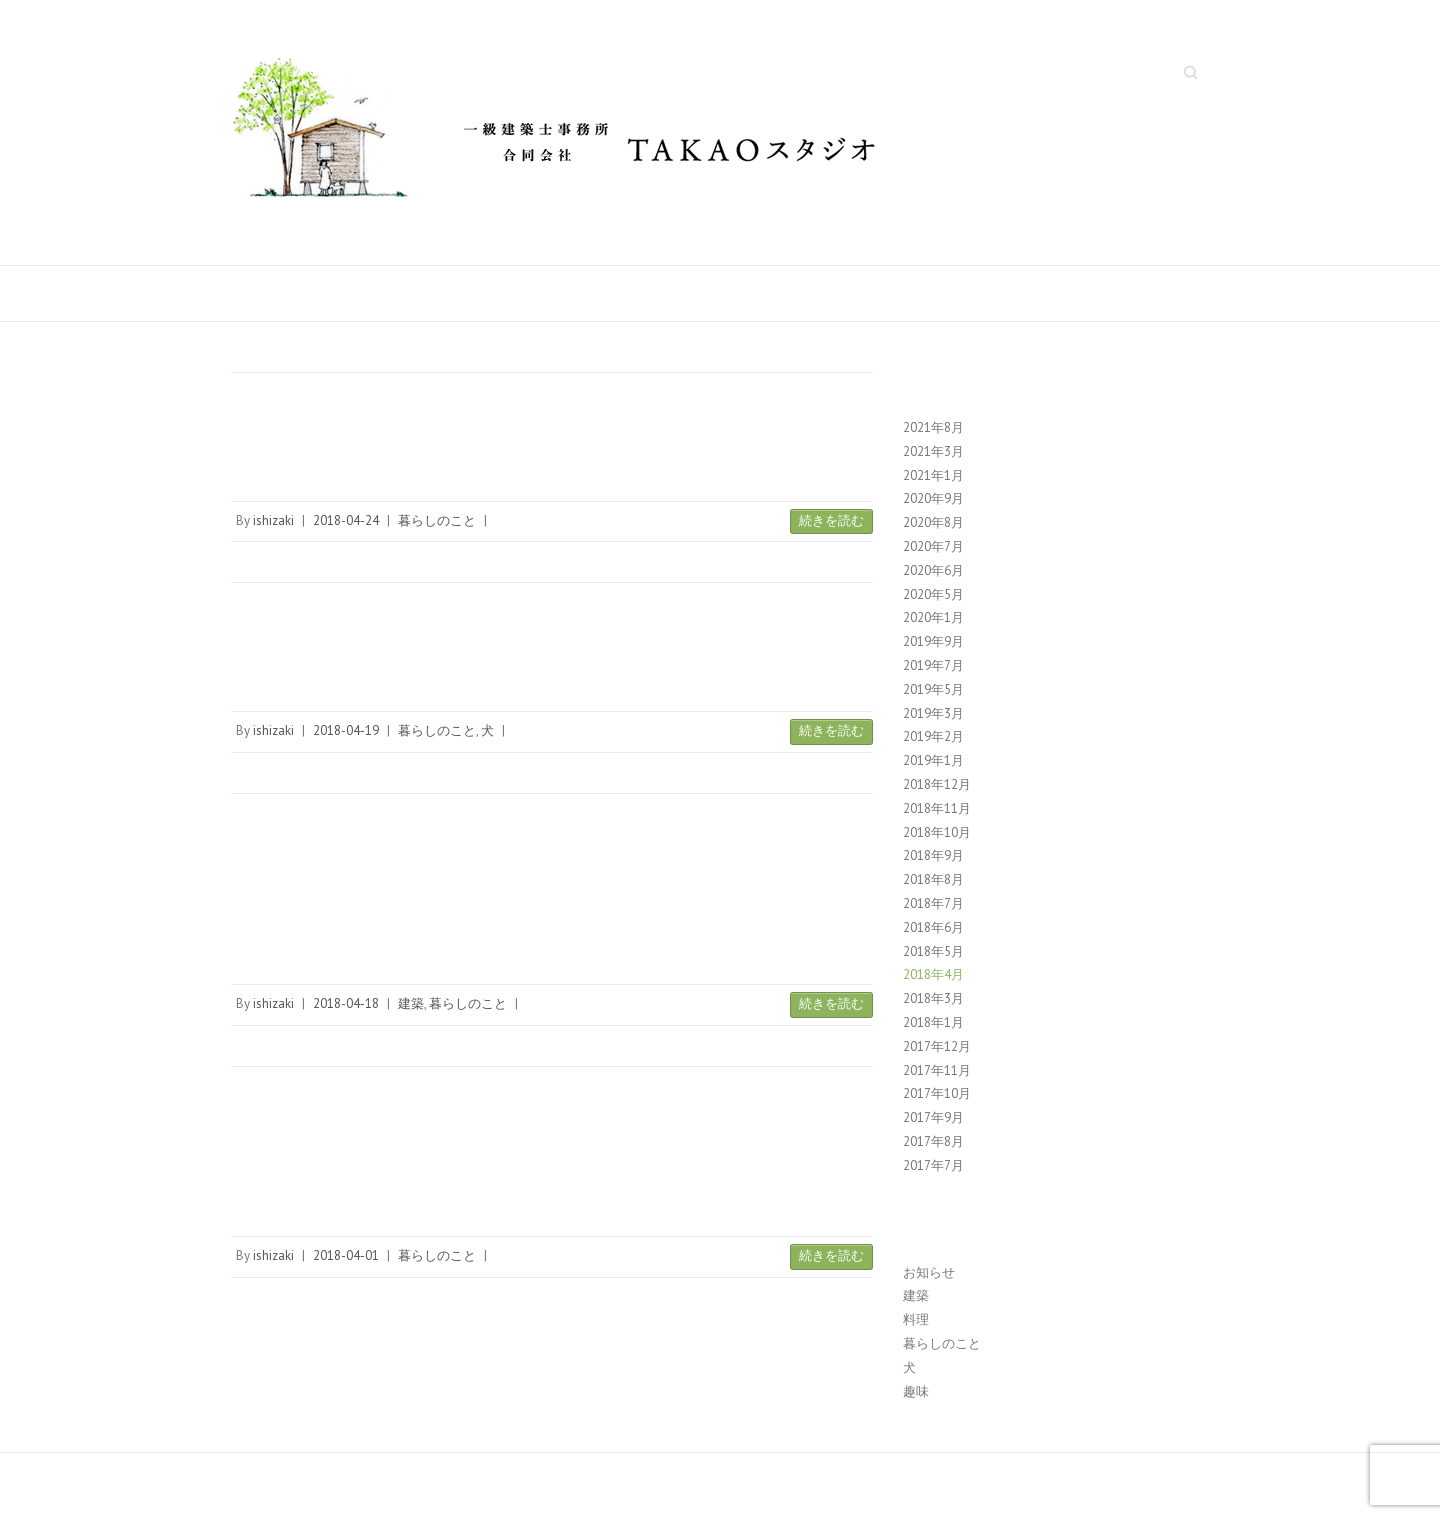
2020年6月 (933, 570)
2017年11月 (937, 1070)
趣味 (916, 1391)
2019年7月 (933, 665)
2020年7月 (933, 546)
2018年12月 (937, 784)
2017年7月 (933, 1165)
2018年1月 (933, 1022)
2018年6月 (933, 927)
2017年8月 (933, 1141)
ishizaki (273, 520)
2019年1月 (933, 760)
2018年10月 (937, 832)
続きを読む (831, 520)
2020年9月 (933, 498)
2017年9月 (933, 1117)
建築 (411, 1003)
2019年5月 (933, 689)
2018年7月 (933, 903)
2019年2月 (933, 736)
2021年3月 (933, 451)
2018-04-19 (346, 730)
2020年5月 (933, 594)
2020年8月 (933, 522)
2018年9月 (933, 855)
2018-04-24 (346, 520)
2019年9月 (933, 641)
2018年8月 (933, 879)
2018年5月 (933, 951)
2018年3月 (933, 998)
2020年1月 (933, 617)
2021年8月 (933, 427)
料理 (916, 1319)
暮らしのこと (437, 520)
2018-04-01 (346, 1255)
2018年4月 (933, 974)
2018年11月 (937, 808)
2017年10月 (937, 1093)
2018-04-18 (346, 1003)
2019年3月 (933, 713)
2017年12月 (937, 1046)
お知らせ (929, 1272)
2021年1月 (933, 475)
